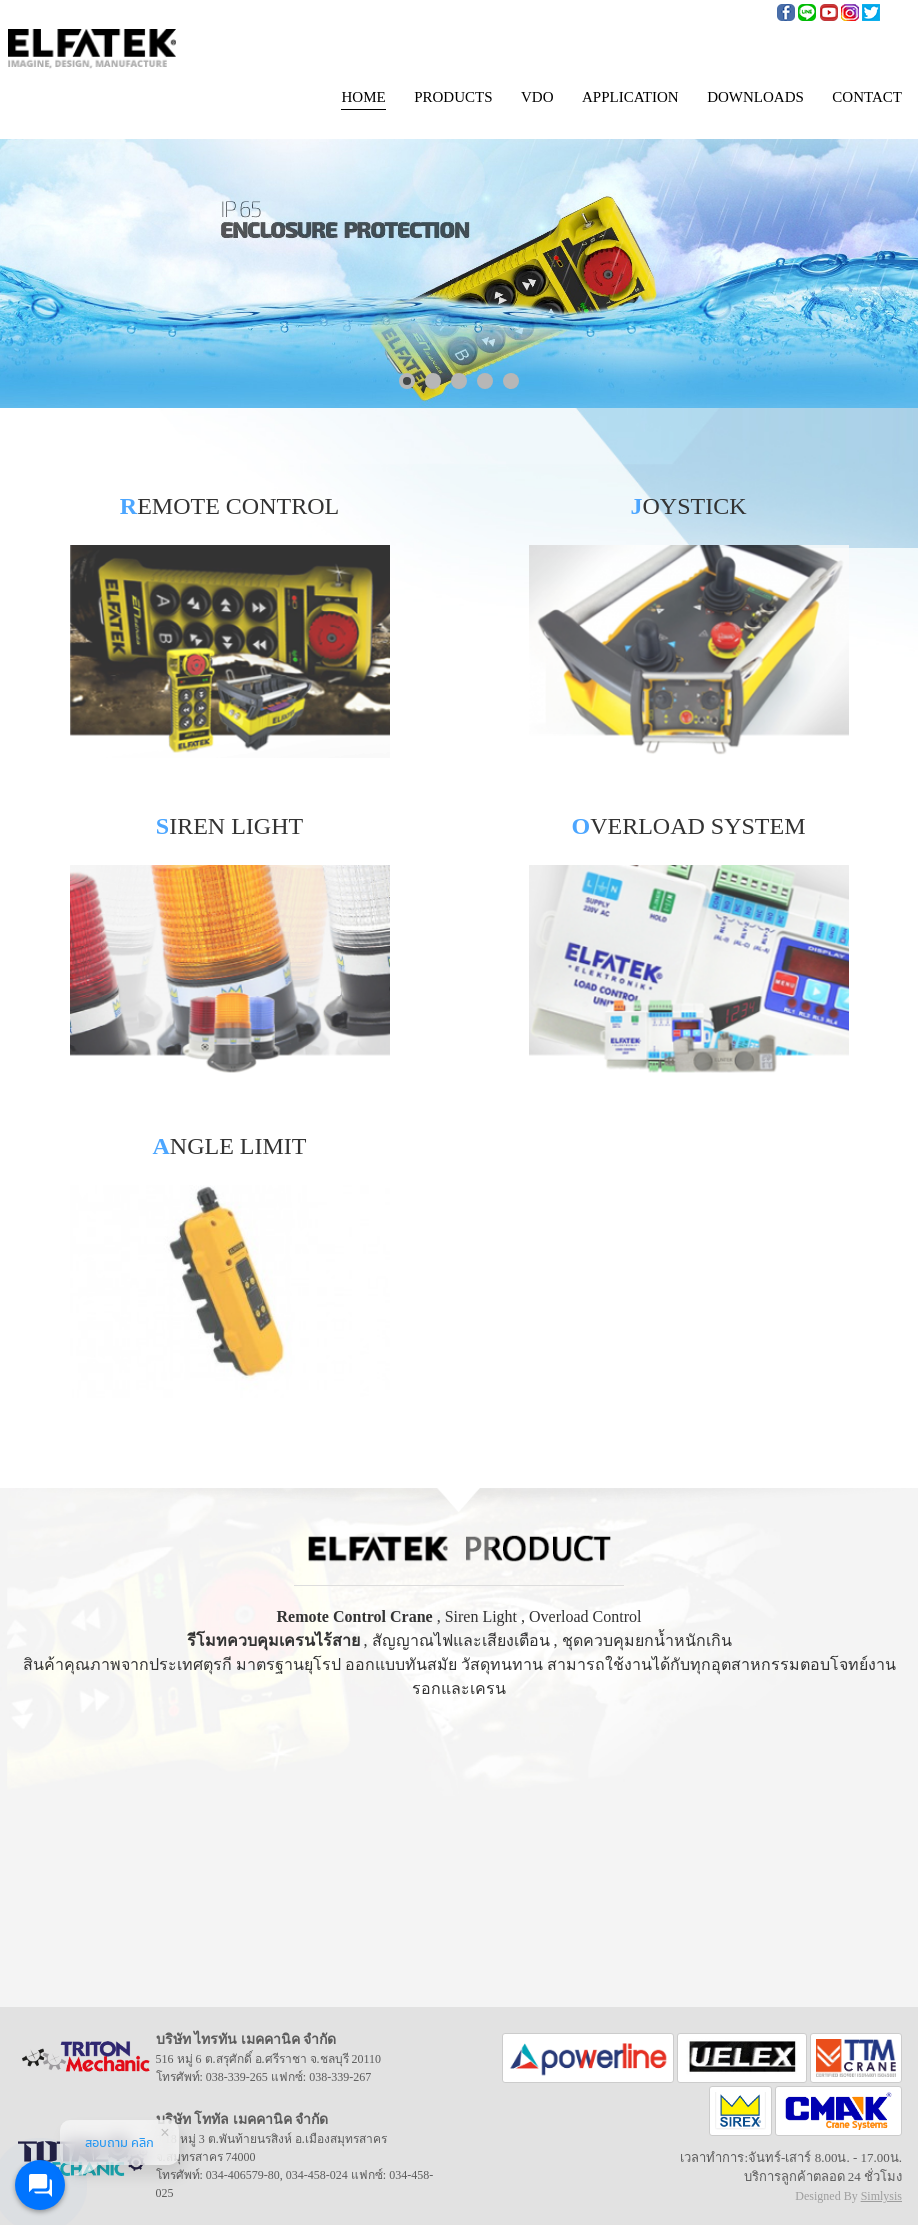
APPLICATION (630, 97)
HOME (363, 97)
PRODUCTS (453, 97)
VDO (537, 97)
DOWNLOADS (755, 97)
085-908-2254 (737, 10)
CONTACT (867, 97)
